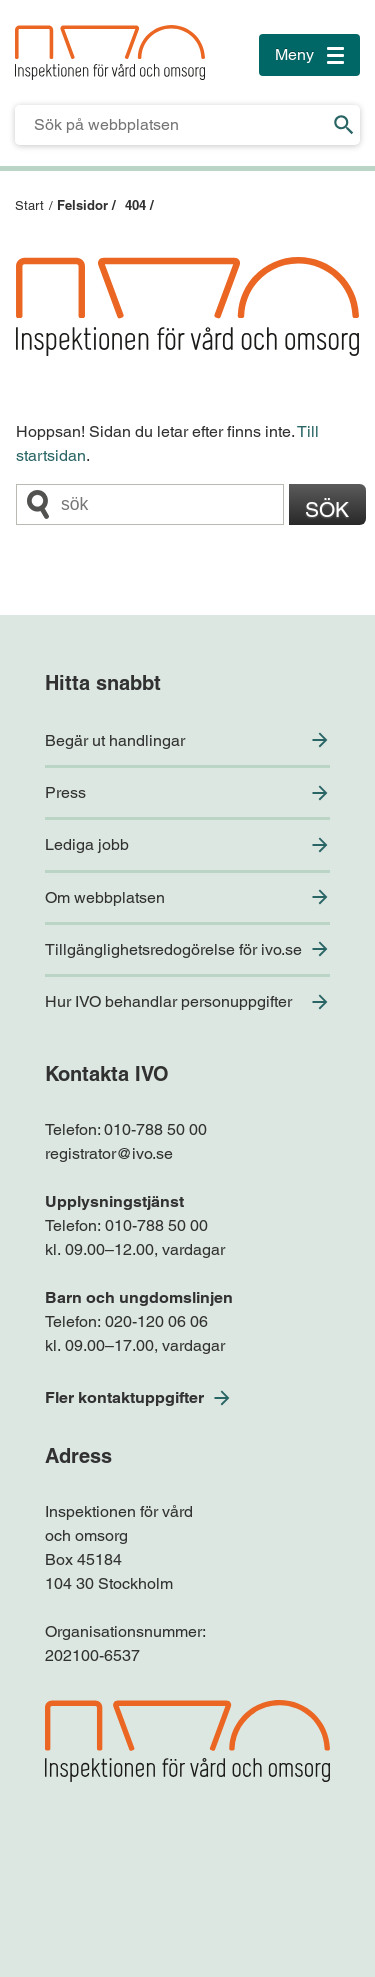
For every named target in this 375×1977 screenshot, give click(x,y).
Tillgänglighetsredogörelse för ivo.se (173, 949)
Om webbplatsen (105, 897)
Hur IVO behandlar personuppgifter (168, 1001)
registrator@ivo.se (109, 1153)
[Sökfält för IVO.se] (171, 125)
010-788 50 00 (155, 1129)
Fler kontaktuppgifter (124, 1397)
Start (29, 205)
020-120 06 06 (156, 1321)
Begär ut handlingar (115, 740)
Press (65, 792)
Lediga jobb (87, 844)
